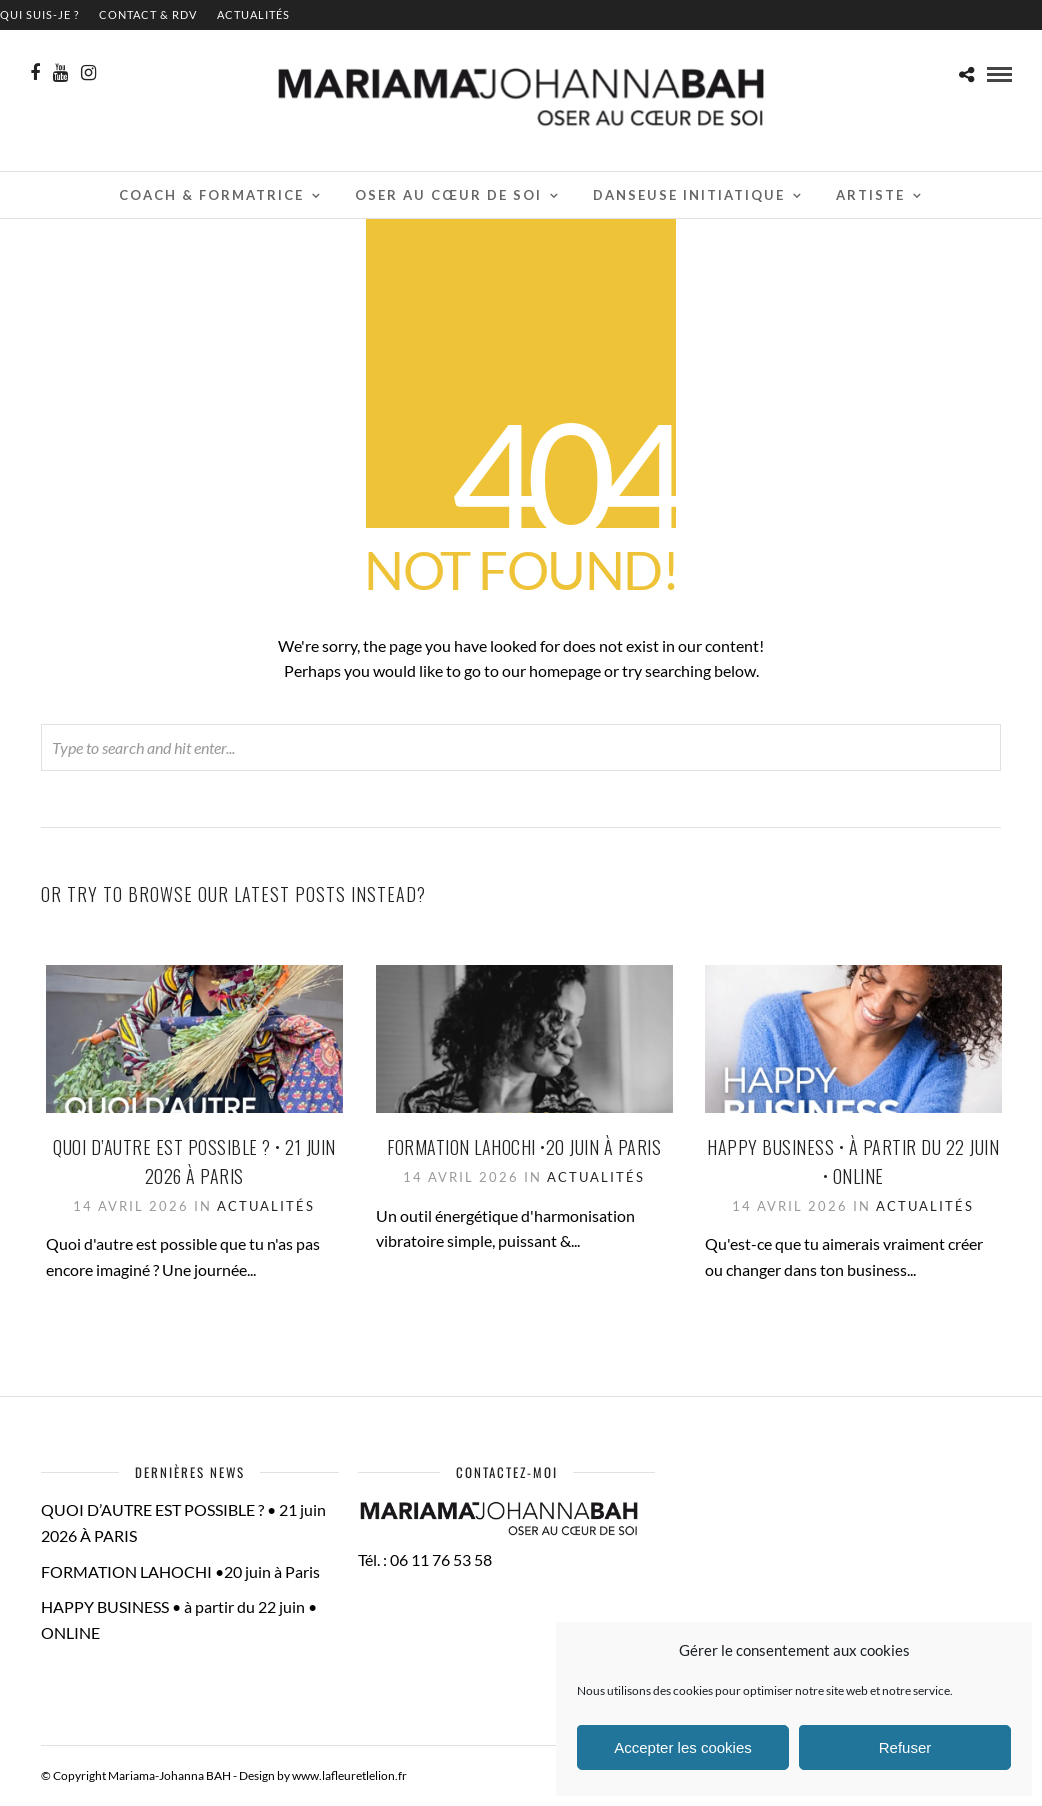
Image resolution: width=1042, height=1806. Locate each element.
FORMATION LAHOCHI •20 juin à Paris (524, 1147)
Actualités (253, 14)
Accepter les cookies (683, 1747)
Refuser (905, 1747)
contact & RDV (148, 14)
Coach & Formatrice (211, 195)
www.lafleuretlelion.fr (349, 1775)
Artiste (870, 195)
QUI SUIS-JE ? (39, 14)
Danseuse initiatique (689, 195)
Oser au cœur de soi (448, 195)
